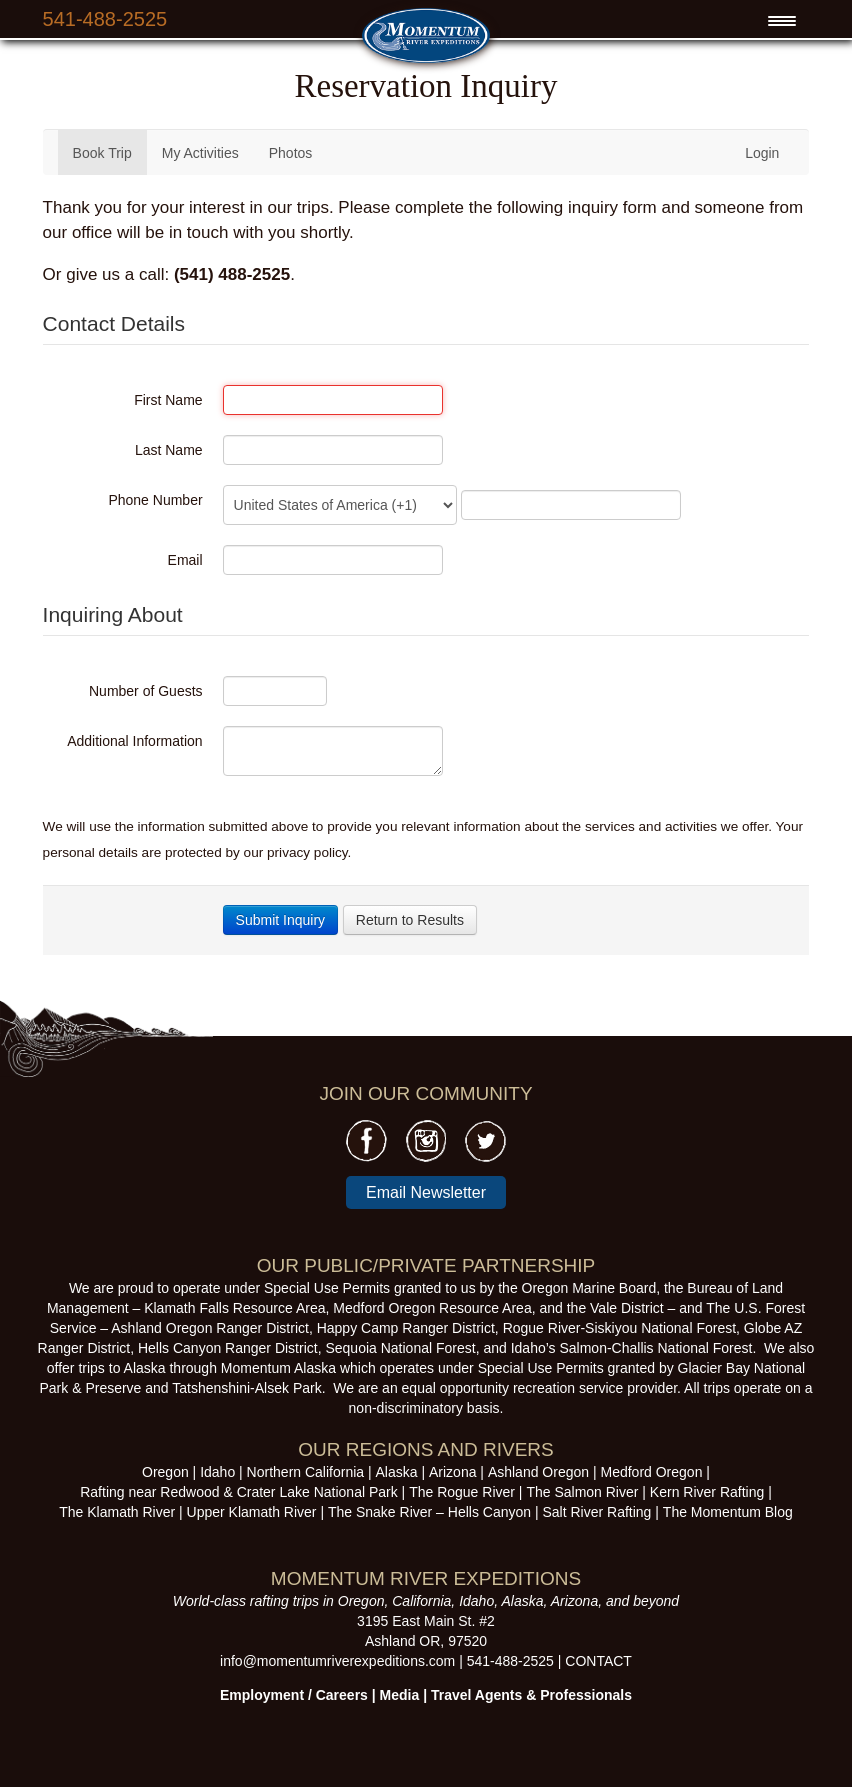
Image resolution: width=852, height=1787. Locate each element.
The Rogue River (462, 1492)
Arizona (452, 1472)
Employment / (268, 1695)
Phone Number (155, 500)
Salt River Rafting (596, 1512)
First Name (168, 400)
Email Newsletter (426, 1192)
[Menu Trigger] (781, 21)
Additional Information (134, 741)
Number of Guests (146, 691)
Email (185, 560)
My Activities (200, 153)
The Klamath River (117, 1512)
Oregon (165, 1472)
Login (762, 153)
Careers (342, 1695)
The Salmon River (582, 1492)
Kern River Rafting (707, 1492)
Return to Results (410, 920)
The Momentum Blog (728, 1512)
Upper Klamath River (252, 1512)
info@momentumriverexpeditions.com (337, 1661)
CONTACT (598, 1661)
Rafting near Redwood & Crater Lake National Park (239, 1492)
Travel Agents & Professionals (531, 1695)
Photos (291, 153)
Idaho (217, 1472)
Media (400, 1695)
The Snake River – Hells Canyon (429, 1512)
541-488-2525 (105, 19)
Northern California (306, 1472)
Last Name (169, 450)
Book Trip (102, 153)
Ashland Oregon (538, 1472)
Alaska (397, 1472)
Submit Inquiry (280, 920)
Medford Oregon (651, 1472)
